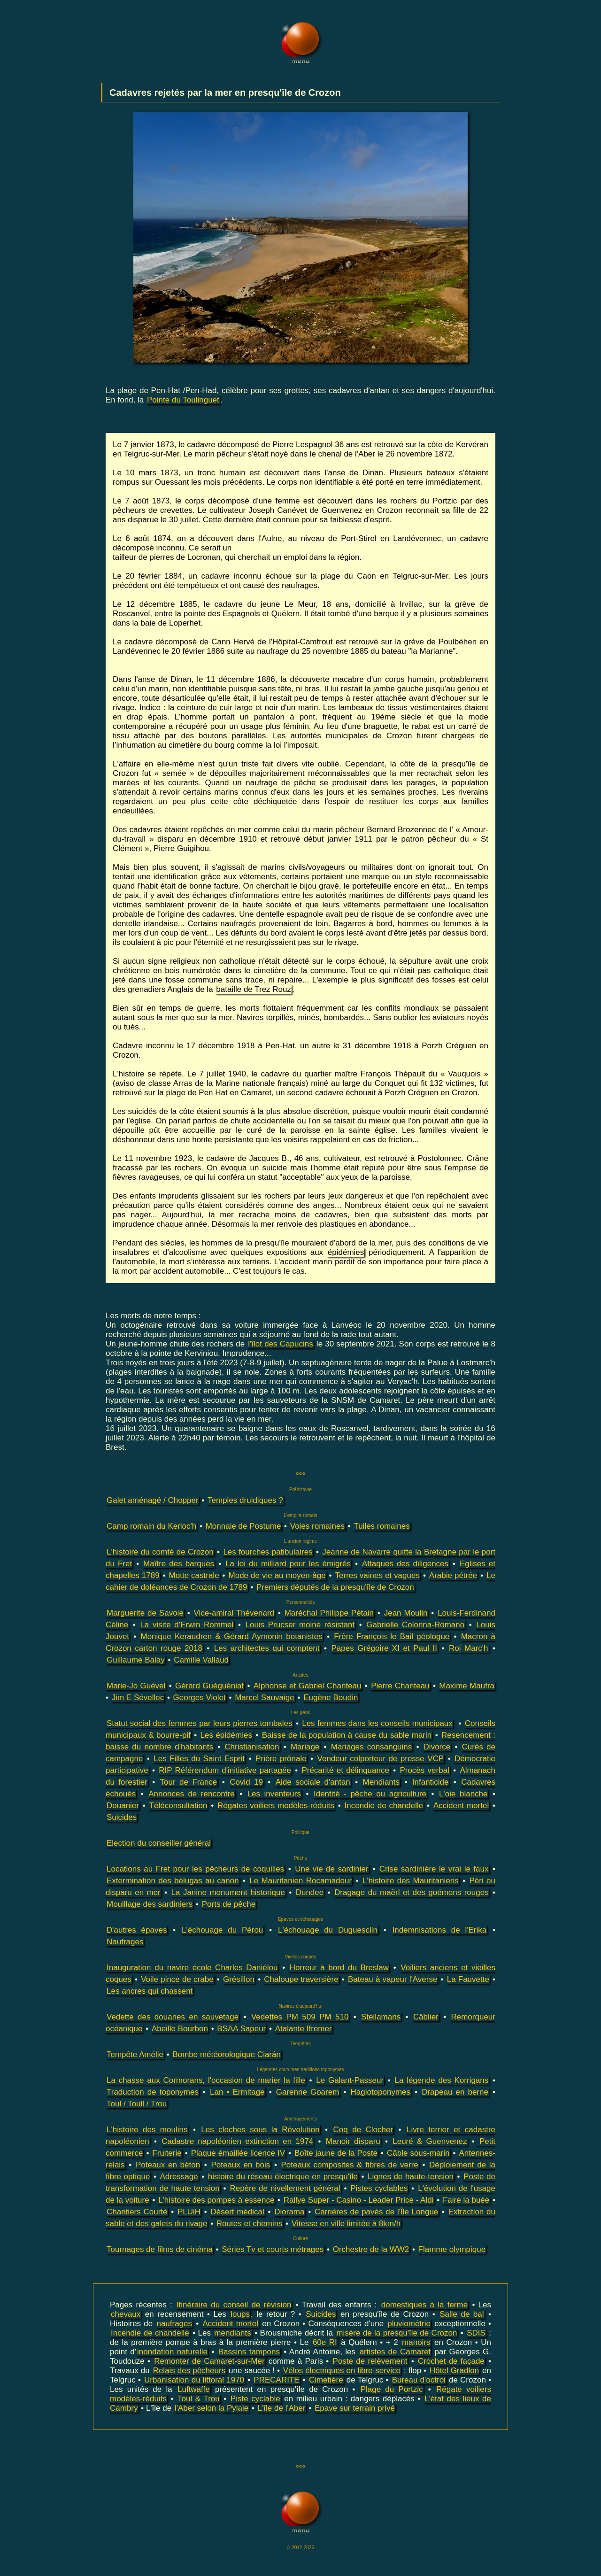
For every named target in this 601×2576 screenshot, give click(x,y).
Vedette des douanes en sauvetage (173, 2016)
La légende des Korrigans (441, 2080)
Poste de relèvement (370, 2361)
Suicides (122, 1817)
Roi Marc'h (468, 1648)
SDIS (476, 2332)
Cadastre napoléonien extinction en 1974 (237, 2141)
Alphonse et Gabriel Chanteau (308, 1685)
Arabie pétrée (453, 1575)
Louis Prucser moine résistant (300, 1624)
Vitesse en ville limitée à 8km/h (346, 2223)
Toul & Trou (198, 2398)
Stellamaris (381, 2016)
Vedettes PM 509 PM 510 (299, 2016)
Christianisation (251, 1746)
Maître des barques (178, 1563)
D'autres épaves (137, 1930)
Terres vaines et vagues (377, 1575)
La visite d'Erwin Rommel (186, 1624)
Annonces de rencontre (191, 1793)
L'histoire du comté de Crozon (160, 1551)
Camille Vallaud (201, 1659)
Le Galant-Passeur (350, 2080)
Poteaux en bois (240, 2164)
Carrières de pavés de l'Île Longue (376, 2211)
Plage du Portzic (392, 2389)
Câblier (426, 2016)
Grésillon (238, 1979)
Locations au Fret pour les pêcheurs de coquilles (195, 1868)
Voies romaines (317, 1526)
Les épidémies (226, 1735)
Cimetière (326, 2379)
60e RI (325, 2342)
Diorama (289, 2211)
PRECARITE (276, 2379)
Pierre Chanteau (400, 1685)
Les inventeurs (274, 1793)
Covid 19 (246, 1782)
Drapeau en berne (455, 2092)
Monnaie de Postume (243, 1526)
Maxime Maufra (466, 1685)
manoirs (416, 2342)
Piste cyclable (255, 2398)
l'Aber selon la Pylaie (211, 2408)
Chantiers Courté (137, 2211)
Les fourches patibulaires (267, 1551)
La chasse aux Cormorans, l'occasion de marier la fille (206, 2080)
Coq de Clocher (363, 2129)
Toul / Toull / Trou (137, 2103)
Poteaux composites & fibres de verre (349, 2164)
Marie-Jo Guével (136, 1685)
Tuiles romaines (381, 1526)
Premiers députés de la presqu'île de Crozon (335, 1587)
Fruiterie (166, 2153)
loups (240, 2314)
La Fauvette (468, 1979)
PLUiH (188, 2211)
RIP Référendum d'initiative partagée (225, 1770)
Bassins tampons (249, 2351)
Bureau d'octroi (419, 2379)
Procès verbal (424, 1770)
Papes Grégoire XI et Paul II (384, 1648)
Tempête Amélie (135, 2054)
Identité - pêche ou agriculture (370, 1793)
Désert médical (237, 2211)
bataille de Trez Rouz (253, 989)
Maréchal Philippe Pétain (329, 1613)
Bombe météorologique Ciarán (226, 2054)
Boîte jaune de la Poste (336, 2153)
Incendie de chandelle (384, 1805)
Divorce (437, 1746)
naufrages (174, 2323)
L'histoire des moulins (147, 2129)
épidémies (346, 1252)
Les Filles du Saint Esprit (199, 1758)
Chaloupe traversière (301, 1979)
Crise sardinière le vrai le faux (434, 1868)
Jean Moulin (406, 1613)
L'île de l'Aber (282, 2408)
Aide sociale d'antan (313, 1782)
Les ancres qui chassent (150, 1991)
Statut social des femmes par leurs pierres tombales (200, 1723)
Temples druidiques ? (245, 1500)
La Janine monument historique (228, 1892)
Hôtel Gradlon (454, 2370)
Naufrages (125, 1941)
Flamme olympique (452, 2249)
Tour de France (188, 1782)
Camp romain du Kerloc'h (151, 1526)
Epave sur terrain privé (355, 2408)
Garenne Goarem (307, 2092)
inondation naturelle (172, 2351)
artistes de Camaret (395, 2351)
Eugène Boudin (330, 1697)
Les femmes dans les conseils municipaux (377, 1723)
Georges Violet (199, 1697)
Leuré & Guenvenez (430, 2141)
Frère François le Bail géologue (391, 1636)
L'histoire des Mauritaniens (410, 1880)
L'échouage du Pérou (222, 1930)
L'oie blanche (463, 1793)
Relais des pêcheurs (189, 2370)
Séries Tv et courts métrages (273, 2249)
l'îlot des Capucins (280, 1343)
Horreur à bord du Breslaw (339, 1967)
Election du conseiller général (159, 1843)
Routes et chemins (249, 2223)
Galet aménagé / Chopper (153, 1500)
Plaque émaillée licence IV (238, 2153)
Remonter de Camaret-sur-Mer (209, 2361)
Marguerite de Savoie (145, 1613)
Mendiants (381, 1782)
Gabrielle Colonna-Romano (415, 1624)
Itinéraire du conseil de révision (234, 2304)
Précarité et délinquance (345, 1770)
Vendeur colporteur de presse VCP (380, 1758)
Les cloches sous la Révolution (260, 2129)
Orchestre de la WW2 (371, 2249)
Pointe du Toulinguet (183, 399)
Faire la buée (466, 2200)
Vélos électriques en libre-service (342, 2370)
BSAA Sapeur (241, 2028)
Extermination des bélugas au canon (173, 1880)
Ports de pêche (228, 1904)
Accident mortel (461, 1805)
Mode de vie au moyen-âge (277, 1575)
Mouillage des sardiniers (150, 1904)
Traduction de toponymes (153, 2092)
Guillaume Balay (136, 1659)
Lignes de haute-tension (411, 2176)
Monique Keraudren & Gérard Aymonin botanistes (231, 1636)
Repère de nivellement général (285, 2188)
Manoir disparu (353, 2141)
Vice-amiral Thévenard (234, 1613)
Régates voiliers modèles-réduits (275, 1805)
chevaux (125, 2314)
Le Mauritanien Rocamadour (300, 1880)
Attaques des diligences (405, 1563)
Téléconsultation (178, 1805)
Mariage (305, 1746)
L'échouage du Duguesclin (328, 1930)
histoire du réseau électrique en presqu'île (283, 2176)
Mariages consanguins (371, 1746)
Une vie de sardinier (332, 1868)
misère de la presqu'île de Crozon (396, 2332)
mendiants (232, 2332)
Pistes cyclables (379, 2188)
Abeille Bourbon (180, 2028)
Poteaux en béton (168, 2164)
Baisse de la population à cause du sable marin (347, 1735)
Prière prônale (281, 1758)
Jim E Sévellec (138, 1697)
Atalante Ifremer (303, 2028)
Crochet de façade (451, 2361)
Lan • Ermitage (237, 2092)
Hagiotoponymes (380, 2092)
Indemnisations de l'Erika (440, 1930)
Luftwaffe (193, 2389)
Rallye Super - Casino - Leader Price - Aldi (359, 2200)
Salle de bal (461, 2314)
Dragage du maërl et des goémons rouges (411, 1892)
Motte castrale (194, 1575)
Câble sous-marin (418, 2153)
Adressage (179, 2176)
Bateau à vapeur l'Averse (392, 1979)
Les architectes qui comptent (267, 1648)
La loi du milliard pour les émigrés (288, 1563)
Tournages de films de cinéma (160, 2249)
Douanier (123, 1805)
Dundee (310, 1892)
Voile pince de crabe (177, 1979)
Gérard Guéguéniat (209, 1685)
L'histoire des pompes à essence (216, 2200)
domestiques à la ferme (424, 2304)
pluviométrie (409, 2323)
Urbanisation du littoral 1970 (194, 2379)
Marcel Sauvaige (264, 1697)
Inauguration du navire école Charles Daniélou (192, 1967)
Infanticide (430, 1782)
